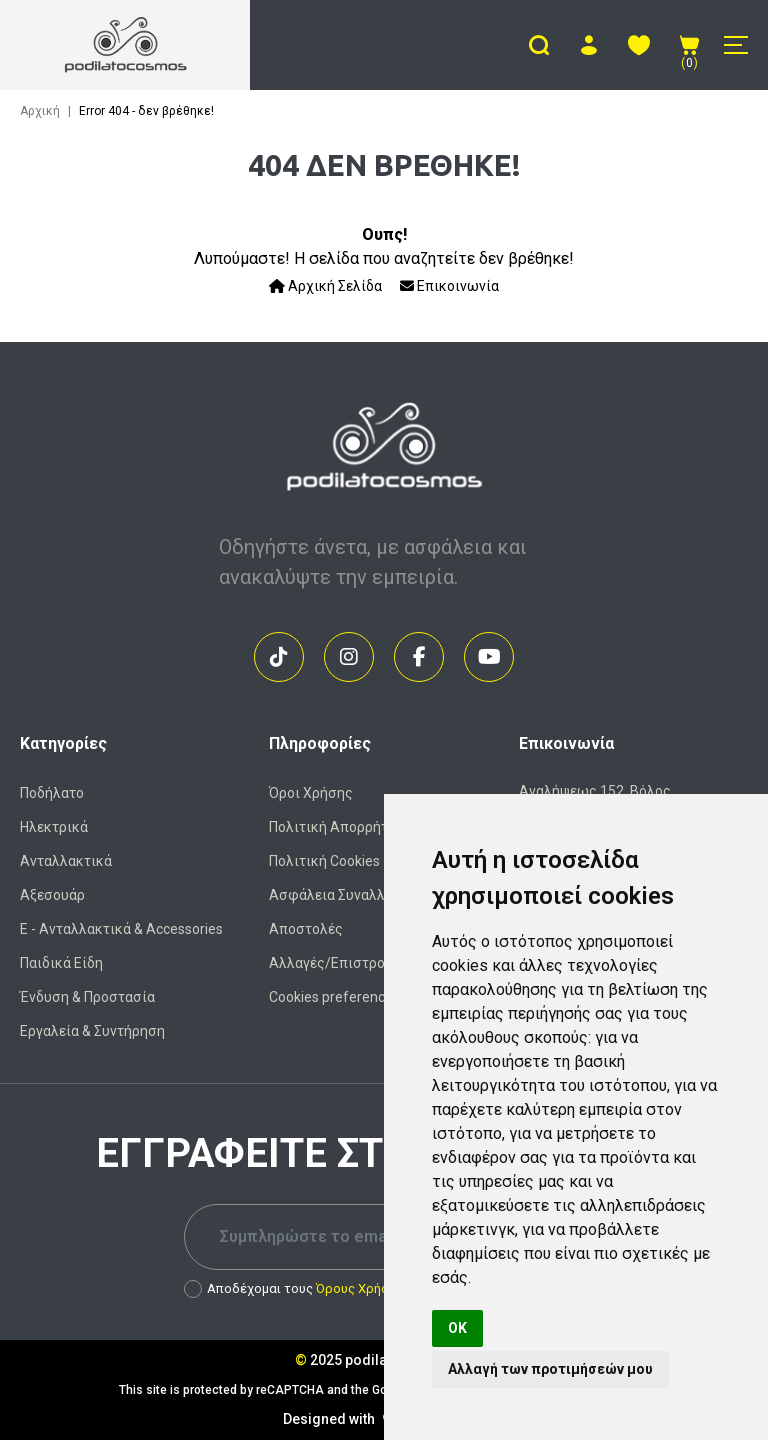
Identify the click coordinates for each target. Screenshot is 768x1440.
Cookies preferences (334, 997)
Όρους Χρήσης (359, 1288)
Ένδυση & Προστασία (87, 997)
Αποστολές (306, 929)
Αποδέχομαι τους (293, 1289)
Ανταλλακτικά (66, 861)
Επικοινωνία (449, 286)
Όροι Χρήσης (311, 793)
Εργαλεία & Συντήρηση (92, 1031)
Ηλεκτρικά (54, 827)
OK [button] (457, 1328)
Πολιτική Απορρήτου (336, 827)
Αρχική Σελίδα (325, 286)
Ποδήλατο (52, 793)
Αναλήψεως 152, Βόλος (595, 791)
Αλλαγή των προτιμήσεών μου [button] (550, 1369)
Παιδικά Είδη (61, 963)
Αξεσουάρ (52, 895)
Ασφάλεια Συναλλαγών (344, 895)
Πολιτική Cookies (324, 861)
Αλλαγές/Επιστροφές (340, 963)
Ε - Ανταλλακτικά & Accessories (121, 929)
